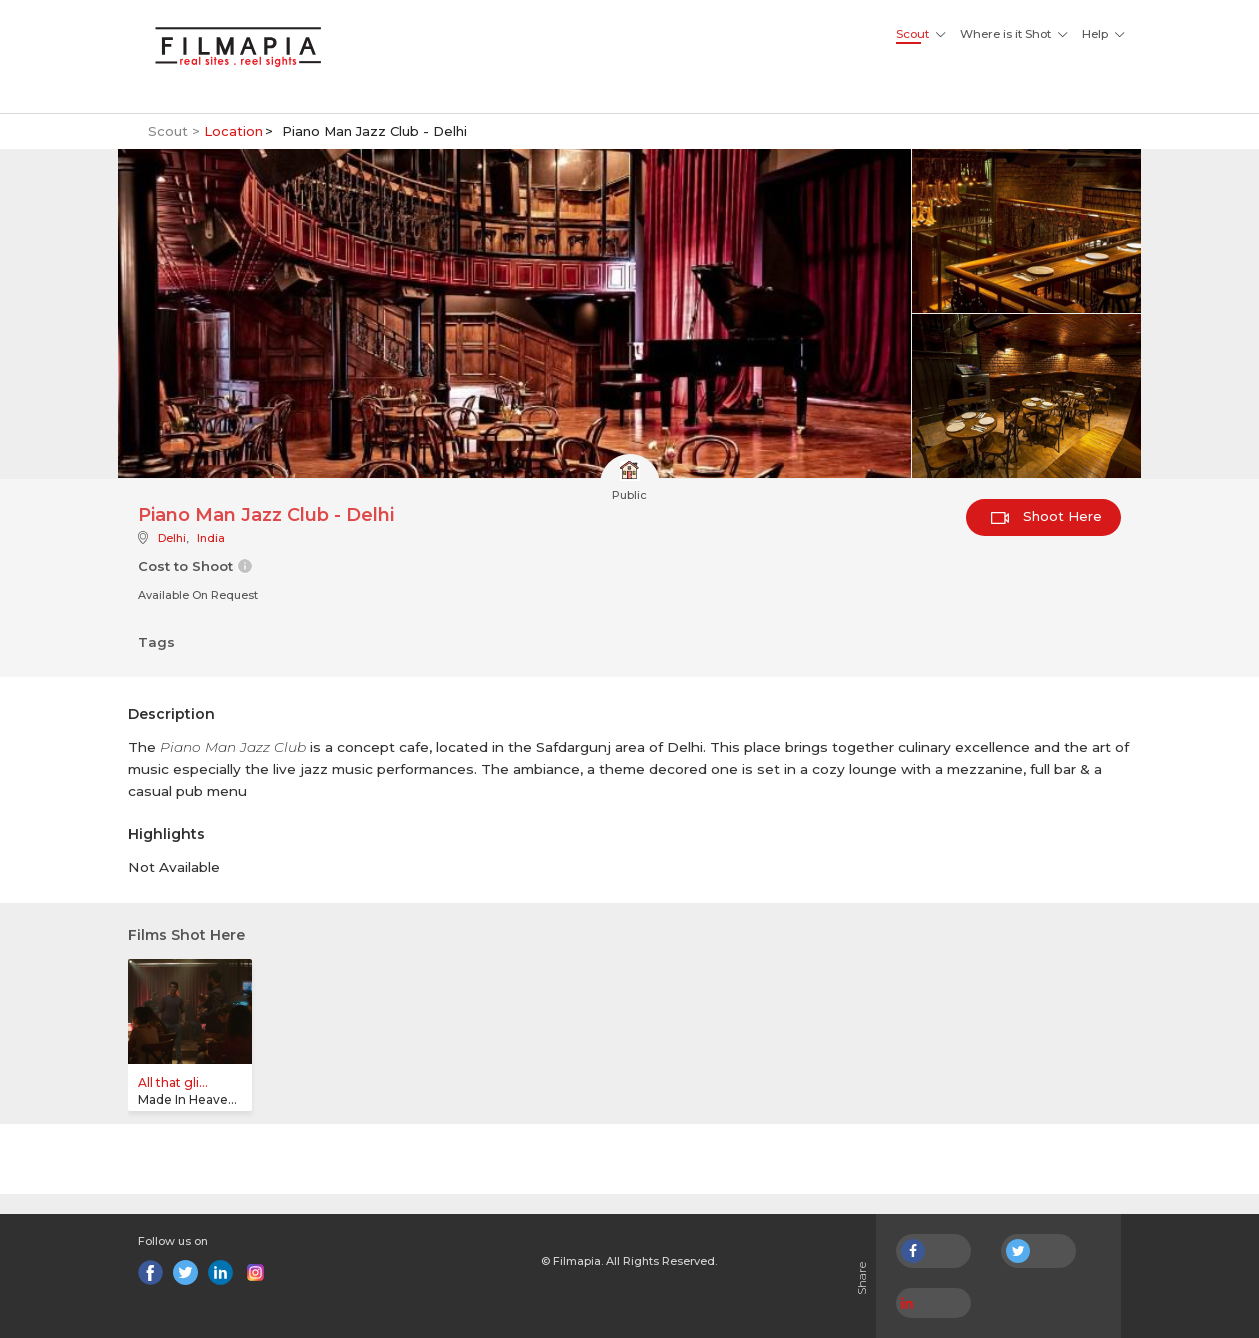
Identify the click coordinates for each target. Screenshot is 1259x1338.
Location (233, 131)
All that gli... (173, 1082)
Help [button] (1095, 34)
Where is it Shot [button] (1005, 34)
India (211, 538)
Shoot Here (1046, 516)
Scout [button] (912, 34)
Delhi (172, 538)
